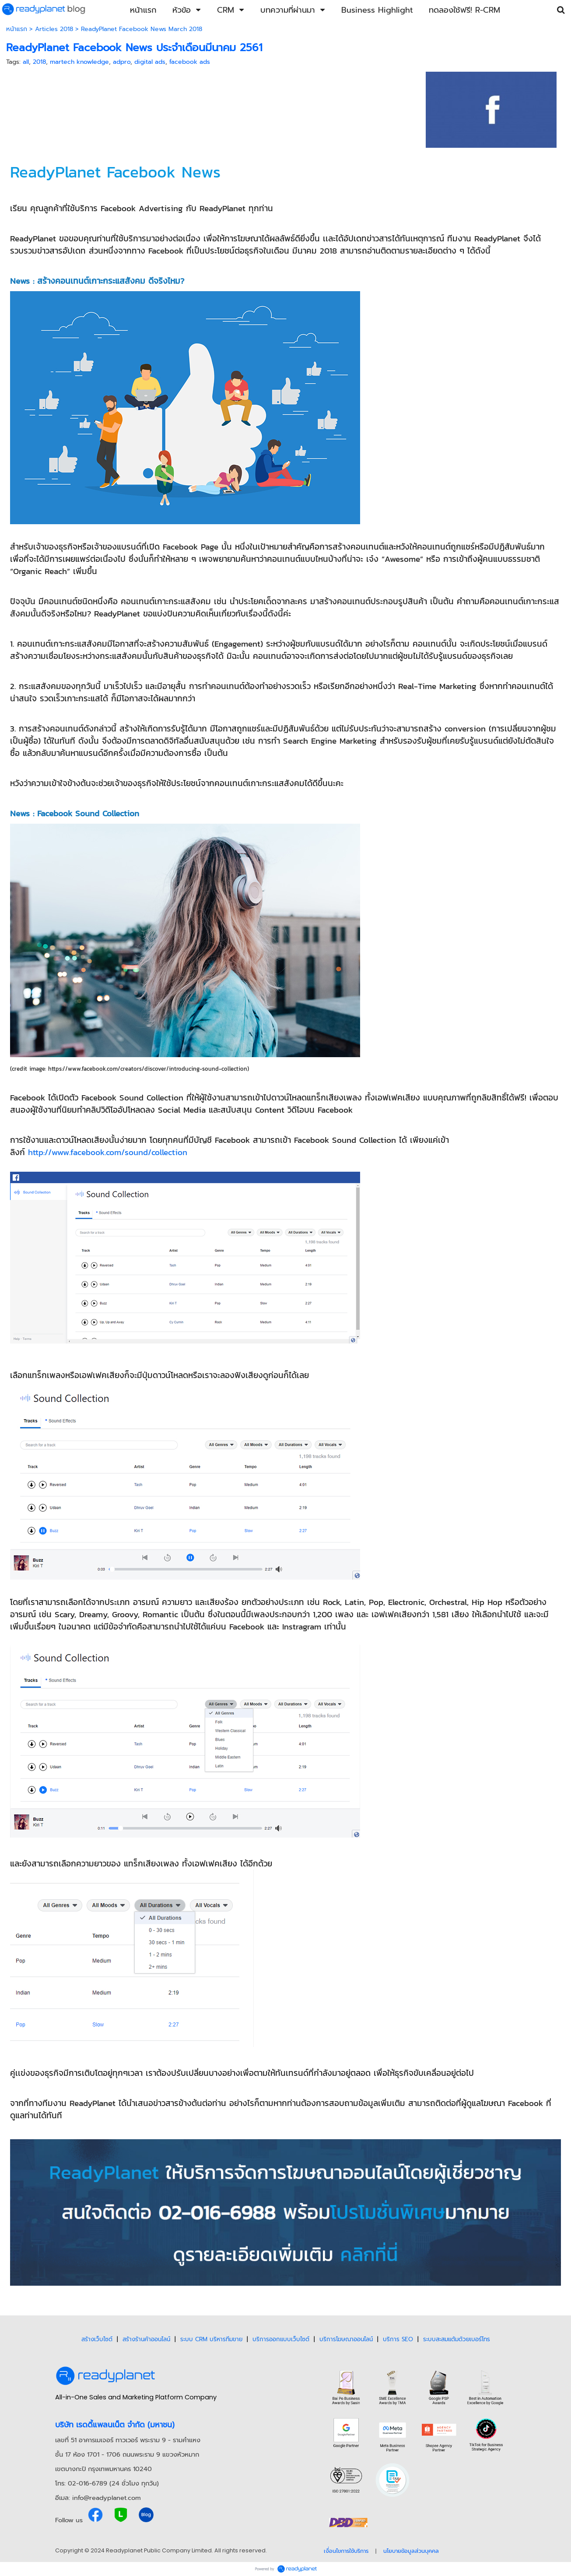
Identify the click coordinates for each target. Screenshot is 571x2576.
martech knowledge (79, 61)
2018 (39, 61)
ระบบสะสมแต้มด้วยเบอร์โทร (456, 2339)
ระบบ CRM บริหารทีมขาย (211, 2339)
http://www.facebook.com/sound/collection (107, 1152)
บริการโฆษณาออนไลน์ (346, 2339)
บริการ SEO (398, 2339)
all (26, 61)
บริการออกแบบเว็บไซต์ (280, 2339)
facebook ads (189, 61)
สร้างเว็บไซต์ (96, 2339)
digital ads (149, 61)
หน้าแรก (16, 29)
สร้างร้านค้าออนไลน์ (146, 2339)
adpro (121, 61)
